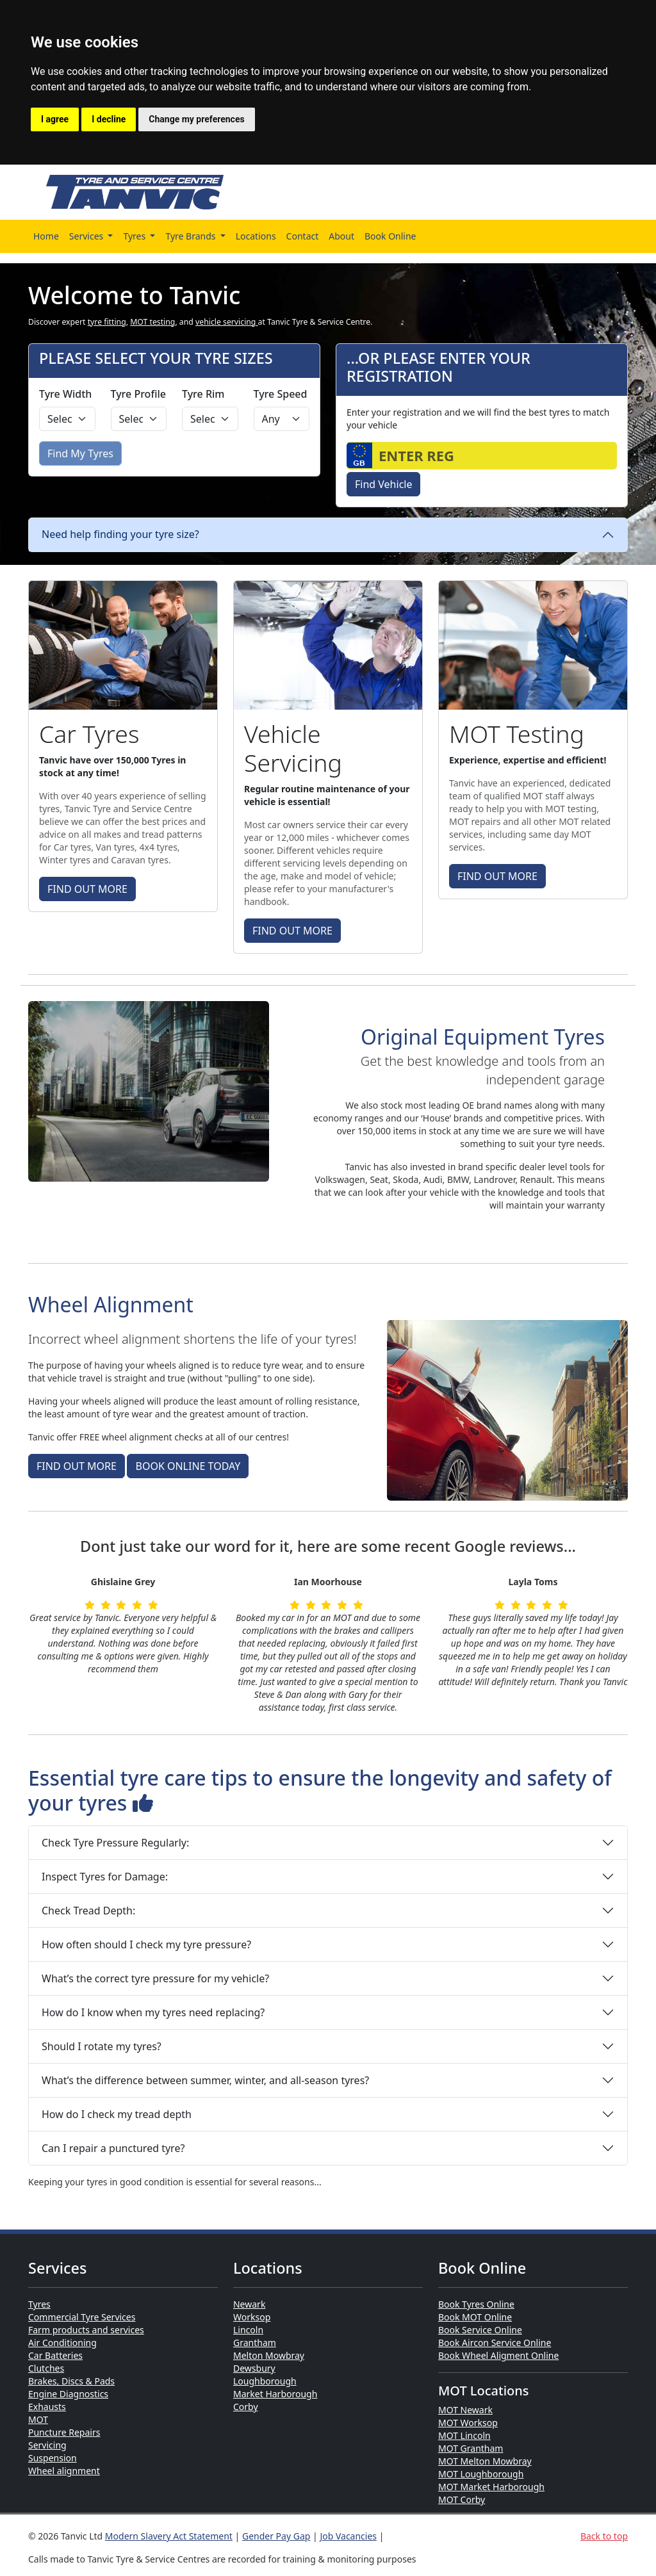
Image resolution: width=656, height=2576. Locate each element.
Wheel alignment (64, 2471)
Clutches (46, 2368)
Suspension (52, 2458)
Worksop (251, 2317)
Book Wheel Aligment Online (498, 2355)
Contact (302, 236)
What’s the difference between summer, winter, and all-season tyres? (205, 2080)
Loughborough (265, 2381)
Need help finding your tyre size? (120, 534)
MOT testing (152, 321)
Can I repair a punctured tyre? (113, 2148)
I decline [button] (109, 119)
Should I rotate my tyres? (101, 2046)
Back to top (604, 2536)
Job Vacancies (348, 2536)
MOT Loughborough (480, 2474)
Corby (245, 2407)
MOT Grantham (471, 2448)
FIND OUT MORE (87, 889)
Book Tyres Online (476, 2304)
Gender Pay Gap (276, 2536)
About (341, 236)
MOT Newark (465, 2410)
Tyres (39, 2304)
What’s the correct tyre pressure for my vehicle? (155, 1978)
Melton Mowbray (268, 2355)
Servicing (47, 2445)
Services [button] (87, 236)
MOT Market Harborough (491, 2487)
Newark (249, 2304)
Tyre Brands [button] (191, 236)
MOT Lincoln (464, 2435)
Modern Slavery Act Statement (169, 2536)
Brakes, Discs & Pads (71, 2381)
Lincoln (248, 2330)
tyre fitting (107, 321)
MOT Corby (461, 2499)
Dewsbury (254, 2368)
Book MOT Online (475, 2317)
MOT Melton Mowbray (485, 2461)
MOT (38, 2419)
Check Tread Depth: (88, 1910)
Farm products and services (86, 2330)
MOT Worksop (468, 2423)
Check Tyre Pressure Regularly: (115, 1843)
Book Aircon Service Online (494, 2342)
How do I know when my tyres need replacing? (153, 2012)
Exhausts (47, 2407)
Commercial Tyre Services (81, 2317)
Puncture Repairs (64, 2432)
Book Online (390, 236)
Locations (256, 236)
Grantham (254, 2342)
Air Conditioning (62, 2342)
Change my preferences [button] (196, 119)
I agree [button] (55, 119)
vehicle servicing (226, 321)
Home (46, 236)
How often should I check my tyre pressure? (146, 1944)
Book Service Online (480, 2330)
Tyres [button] (135, 236)
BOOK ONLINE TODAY (187, 1466)
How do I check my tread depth (117, 2114)
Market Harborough (275, 2394)
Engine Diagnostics (68, 2394)
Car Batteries (55, 2355)
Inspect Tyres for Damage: (105, 1877)
